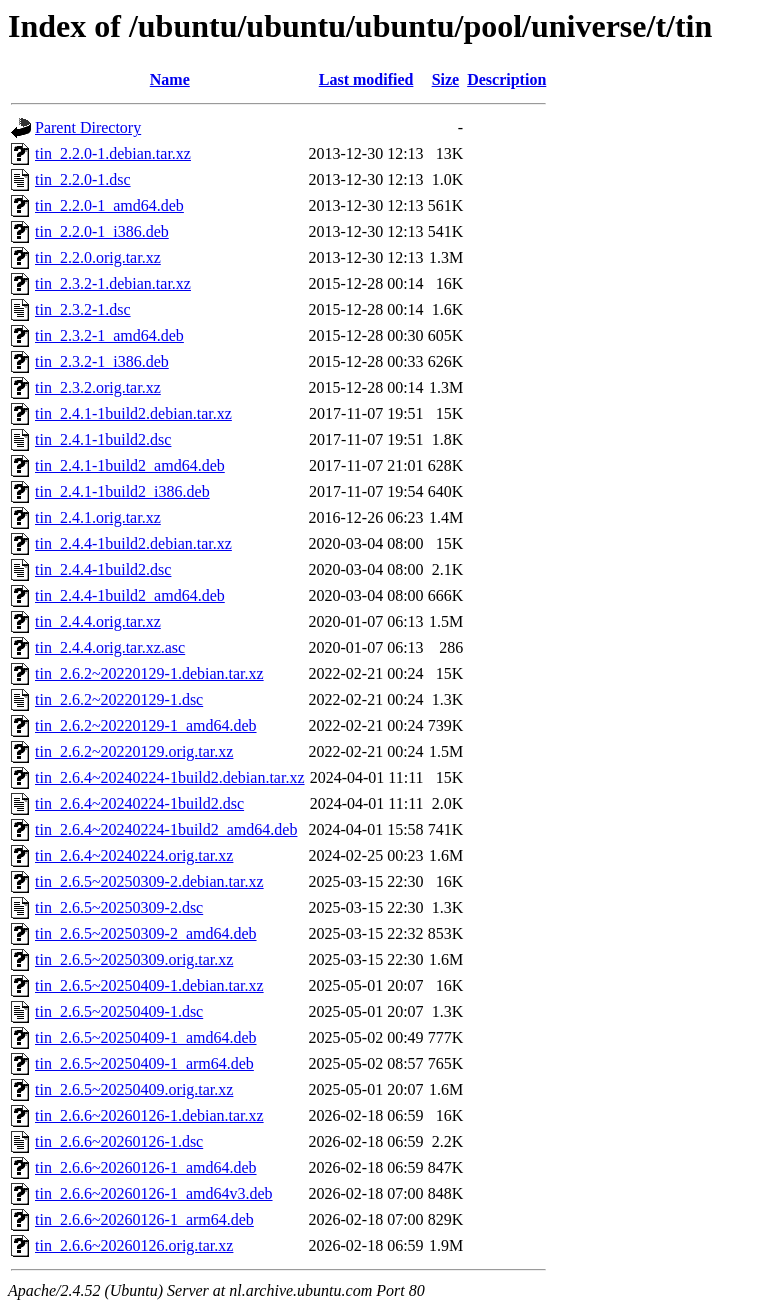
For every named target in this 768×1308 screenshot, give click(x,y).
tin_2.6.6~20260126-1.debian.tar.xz (149, 1115)
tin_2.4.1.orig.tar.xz (98, 517)
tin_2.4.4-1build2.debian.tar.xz (133, 543)
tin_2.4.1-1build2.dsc (103, 439)
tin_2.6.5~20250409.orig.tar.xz (134, 1089)
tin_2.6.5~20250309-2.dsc (119, 907)
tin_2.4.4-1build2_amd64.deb (130, 595)
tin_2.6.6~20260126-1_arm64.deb (144, 1219)
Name (170, 79)
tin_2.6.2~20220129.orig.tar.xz (134, 751)
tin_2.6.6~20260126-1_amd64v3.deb (154, 1193)
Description (506, 79)
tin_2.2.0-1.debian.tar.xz (113, 153)
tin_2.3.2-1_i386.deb (102, 361)
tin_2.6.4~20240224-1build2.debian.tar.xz (170, 777)
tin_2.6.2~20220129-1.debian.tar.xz (149, 673)
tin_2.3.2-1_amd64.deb (109, 335)
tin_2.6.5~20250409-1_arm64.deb (144, 1063)
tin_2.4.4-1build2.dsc (103, 569)
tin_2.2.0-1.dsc (83, 179)
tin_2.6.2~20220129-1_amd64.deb (146, 725)
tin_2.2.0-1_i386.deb (102, 231)
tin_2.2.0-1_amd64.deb (109, 205)
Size (446, 79)
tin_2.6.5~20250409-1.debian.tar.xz (149, 985)
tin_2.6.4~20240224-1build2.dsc (139, 803)
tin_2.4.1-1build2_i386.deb (122, 491)
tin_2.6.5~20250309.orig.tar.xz (134, 959)
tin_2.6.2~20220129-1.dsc (119, 699)
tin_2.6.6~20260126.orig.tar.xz (134, 1245)
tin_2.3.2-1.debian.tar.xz (113, 283)
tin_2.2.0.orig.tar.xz (98, 257)
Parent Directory (88, 127)
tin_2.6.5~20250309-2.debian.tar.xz (149, 881)
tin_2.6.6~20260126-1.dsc (119, 1141)
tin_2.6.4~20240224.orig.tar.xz (134, 855)
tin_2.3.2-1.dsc (83, 309)
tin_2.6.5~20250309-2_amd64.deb (146, 933)
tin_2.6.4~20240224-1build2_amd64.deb (166, 829)
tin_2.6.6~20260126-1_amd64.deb (146, 1167)
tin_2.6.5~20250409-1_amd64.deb (146, 1037)
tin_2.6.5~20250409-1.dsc (119, 1011)
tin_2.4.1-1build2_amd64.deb (130, 465)
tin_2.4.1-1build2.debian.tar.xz (133, 413)
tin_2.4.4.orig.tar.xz (98, 621)
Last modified (366, 79)
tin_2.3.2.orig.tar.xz (98, 387)
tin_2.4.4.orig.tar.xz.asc (110, 647)
